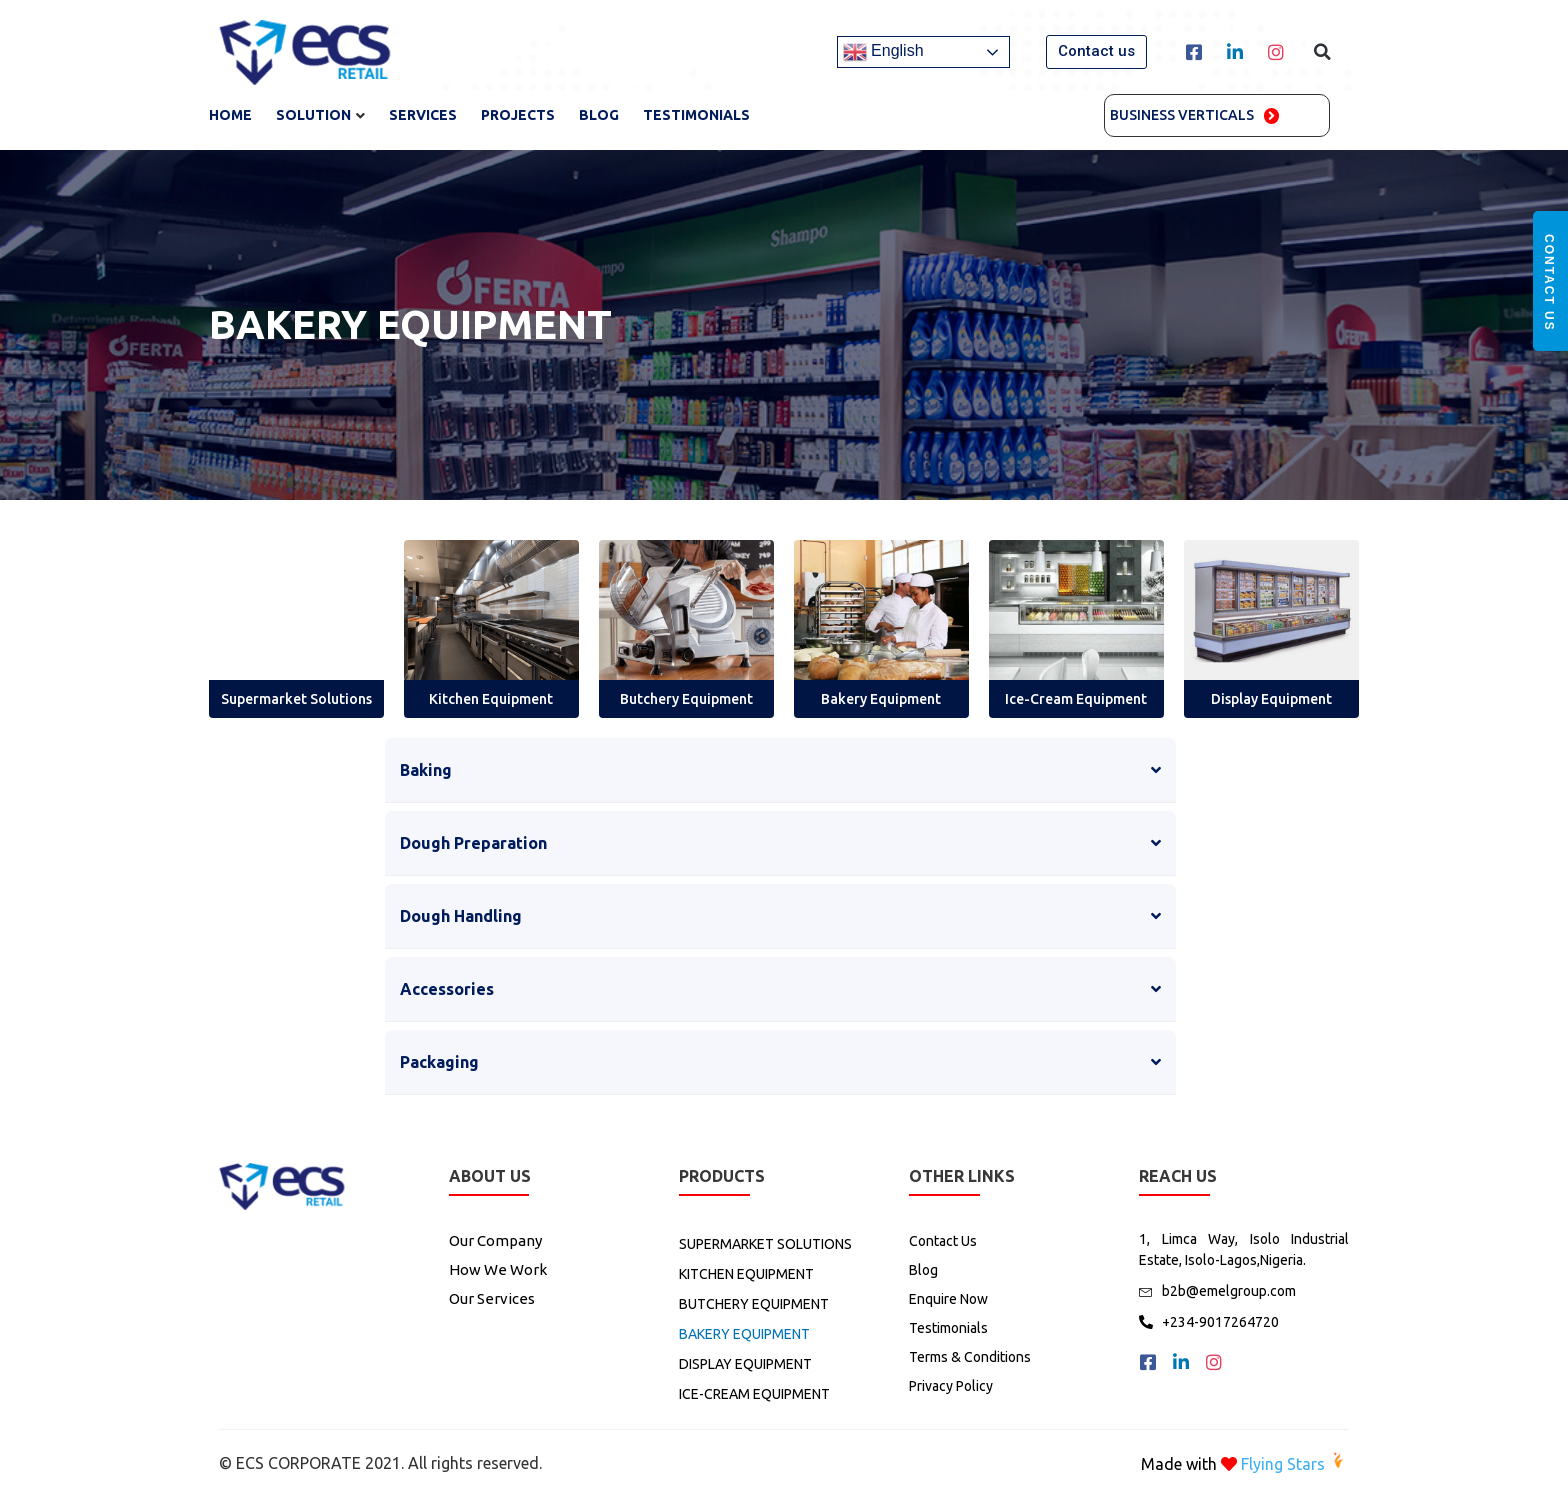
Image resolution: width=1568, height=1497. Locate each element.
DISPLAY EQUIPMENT (745, 1364)
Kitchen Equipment (491, 699)
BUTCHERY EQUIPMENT (754, 1304)
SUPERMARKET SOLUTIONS (765, 1244)
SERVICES (423, 115)
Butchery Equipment (686, 699)
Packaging (439, 1062)
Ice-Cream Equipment (1076, 699)
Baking (426, 770)
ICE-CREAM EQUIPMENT (754, 1394)
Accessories (447, 989)
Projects (518, 115)
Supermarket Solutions (296, 699)
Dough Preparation (473, 843)
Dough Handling (461, 916)
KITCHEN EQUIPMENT (746, 1274)
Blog (599, 115)
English (883, 52)
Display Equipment (1271, 699)
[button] (1096, 52)
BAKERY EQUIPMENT (744, 1334)
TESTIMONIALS (696, 115)
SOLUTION (313, 115)
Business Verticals (1182, 115)
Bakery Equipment (881, 699)
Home (230, 115)
